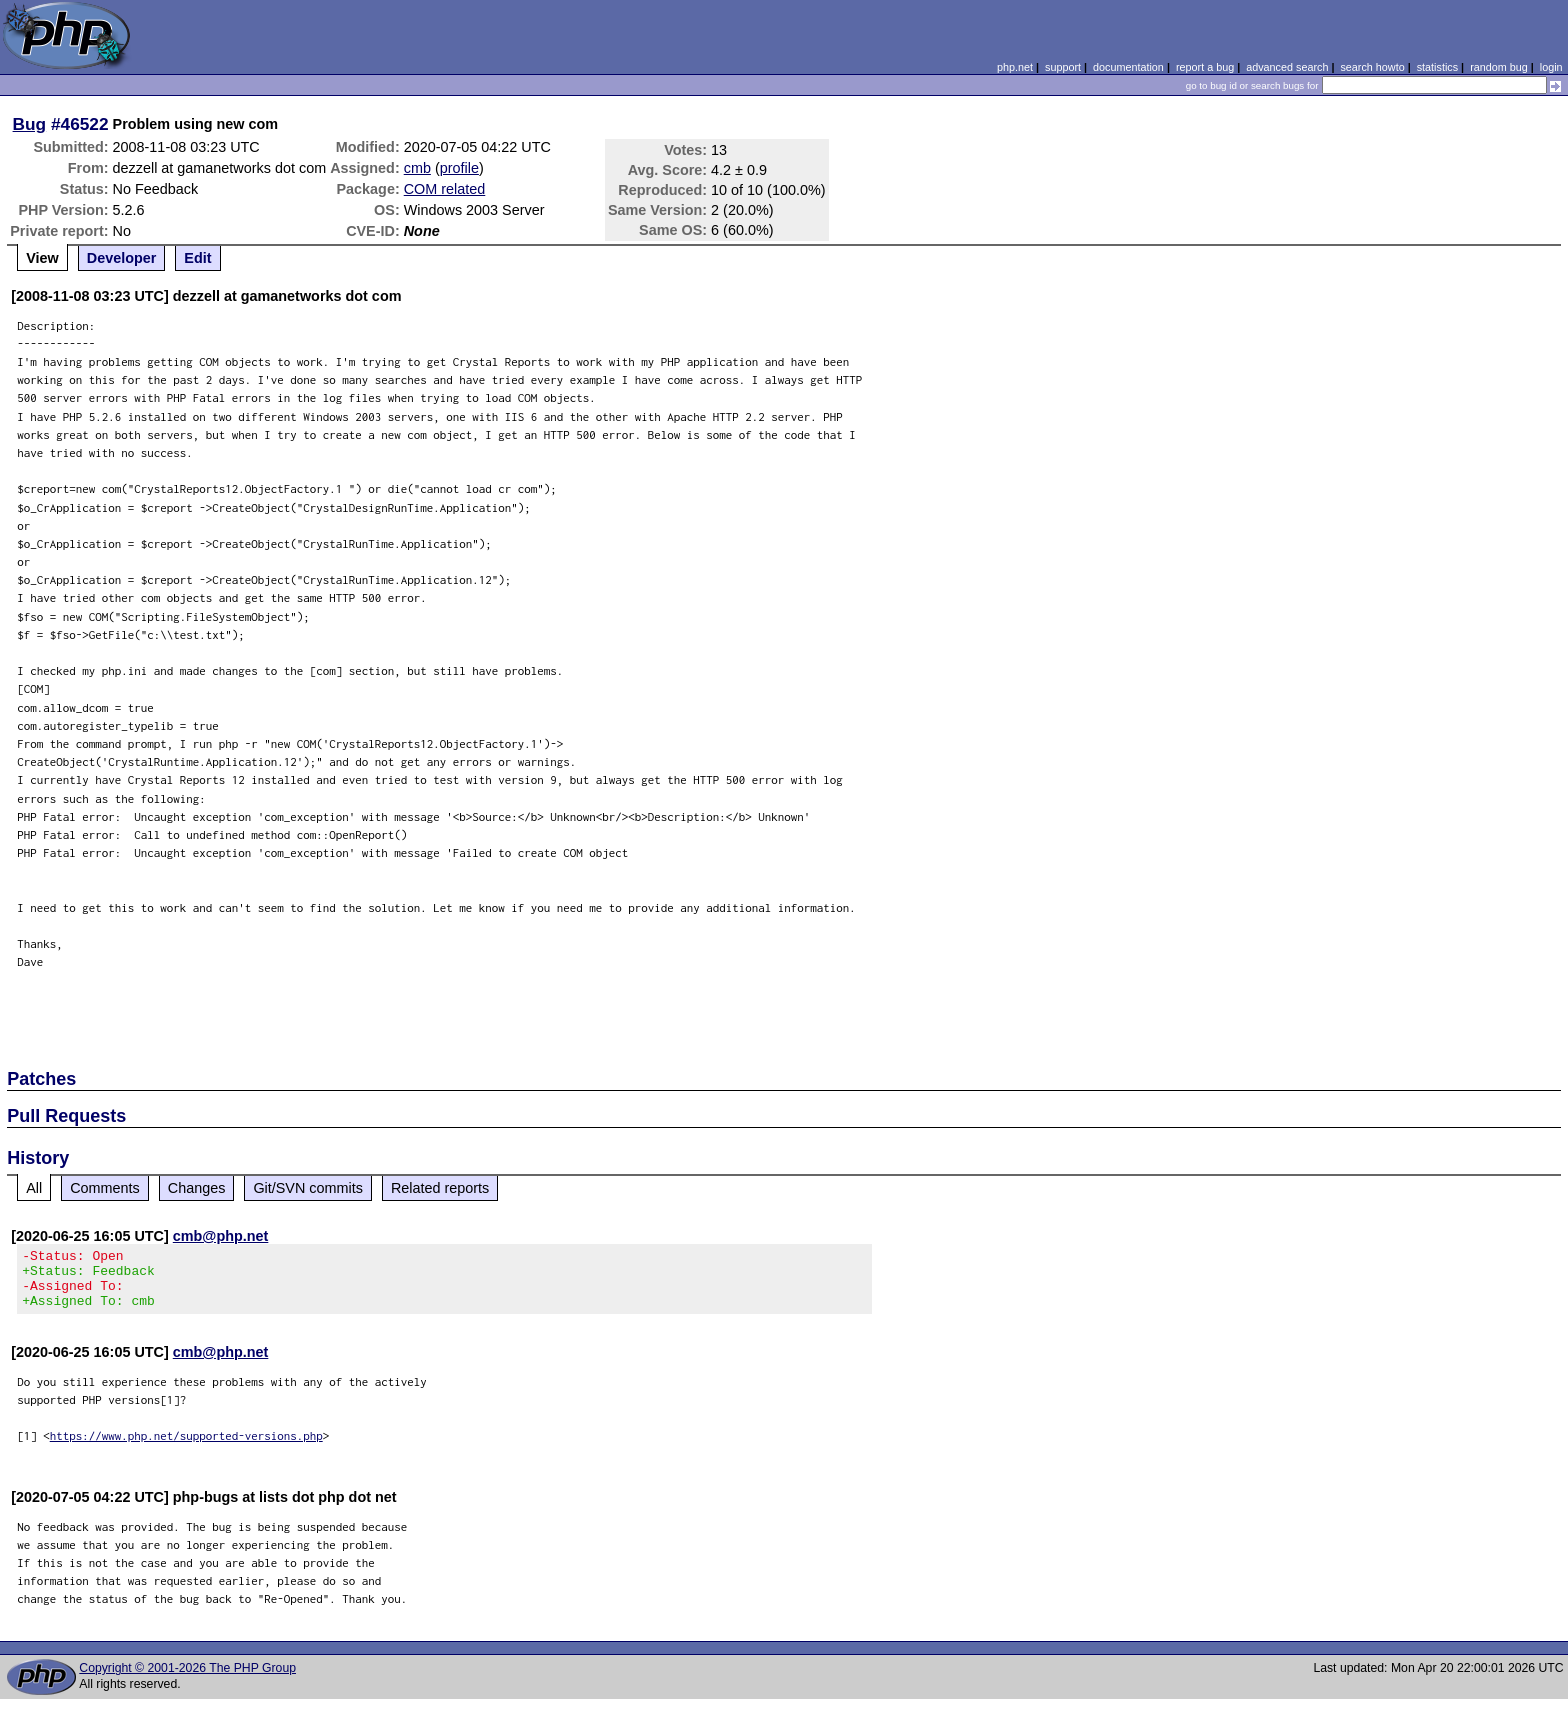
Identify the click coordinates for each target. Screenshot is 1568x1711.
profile (459, 168)
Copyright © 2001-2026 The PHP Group (187, 1680)
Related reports (440, 1188)
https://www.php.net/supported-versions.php (186, 1447)
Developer (122, 258)
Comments (105, 1188)
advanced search (1287, 67)
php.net (1015, 67)
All (34, 1188)
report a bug (1205, 67)
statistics (1437, 67)
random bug (1499, 67)
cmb (417, 168)
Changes (197, 1188)
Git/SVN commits (308, 1188)
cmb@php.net (221, 1236)
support (1063, 67)
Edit (197, 258)
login (1551, 67)
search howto (1372, 67)
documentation (1128, 67)
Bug (30, 124)
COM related (445, 189)
